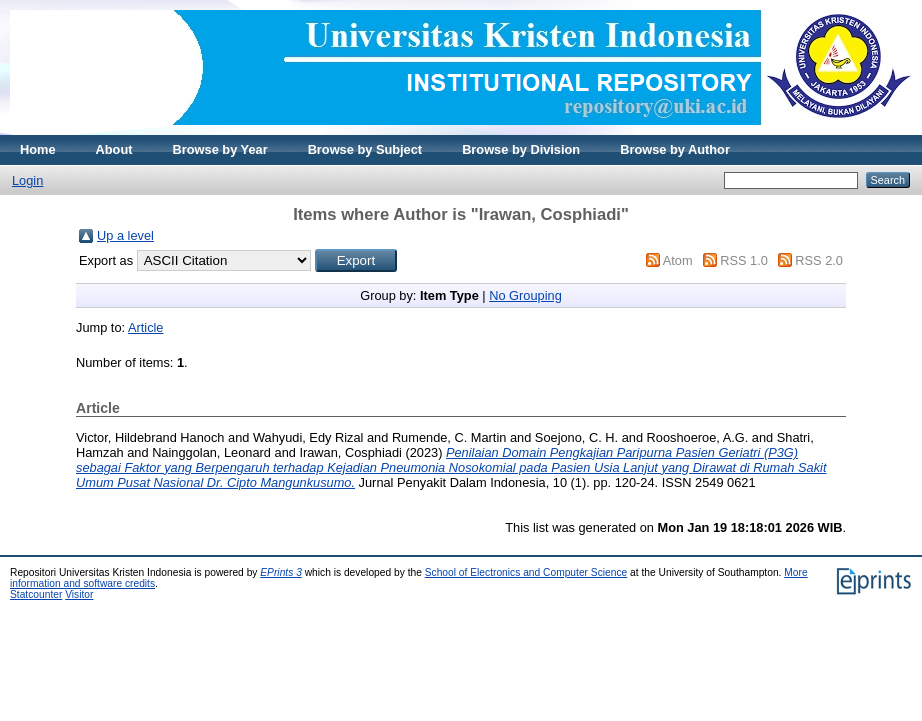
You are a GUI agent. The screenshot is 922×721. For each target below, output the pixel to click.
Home (38, 149)
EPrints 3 (281, 572)
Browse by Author (675, 149)
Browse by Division (521, 149)
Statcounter (36, 594)
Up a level (125, 235)
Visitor (79, 594)
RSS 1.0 (744, 260)
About (114, 149)
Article (146, 327)
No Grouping (525, 295)
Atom (678, 260)
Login (27, 180)
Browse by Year (220, 149)
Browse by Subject (365, 149)
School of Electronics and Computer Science (526, 572)
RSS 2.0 (819, 260)
